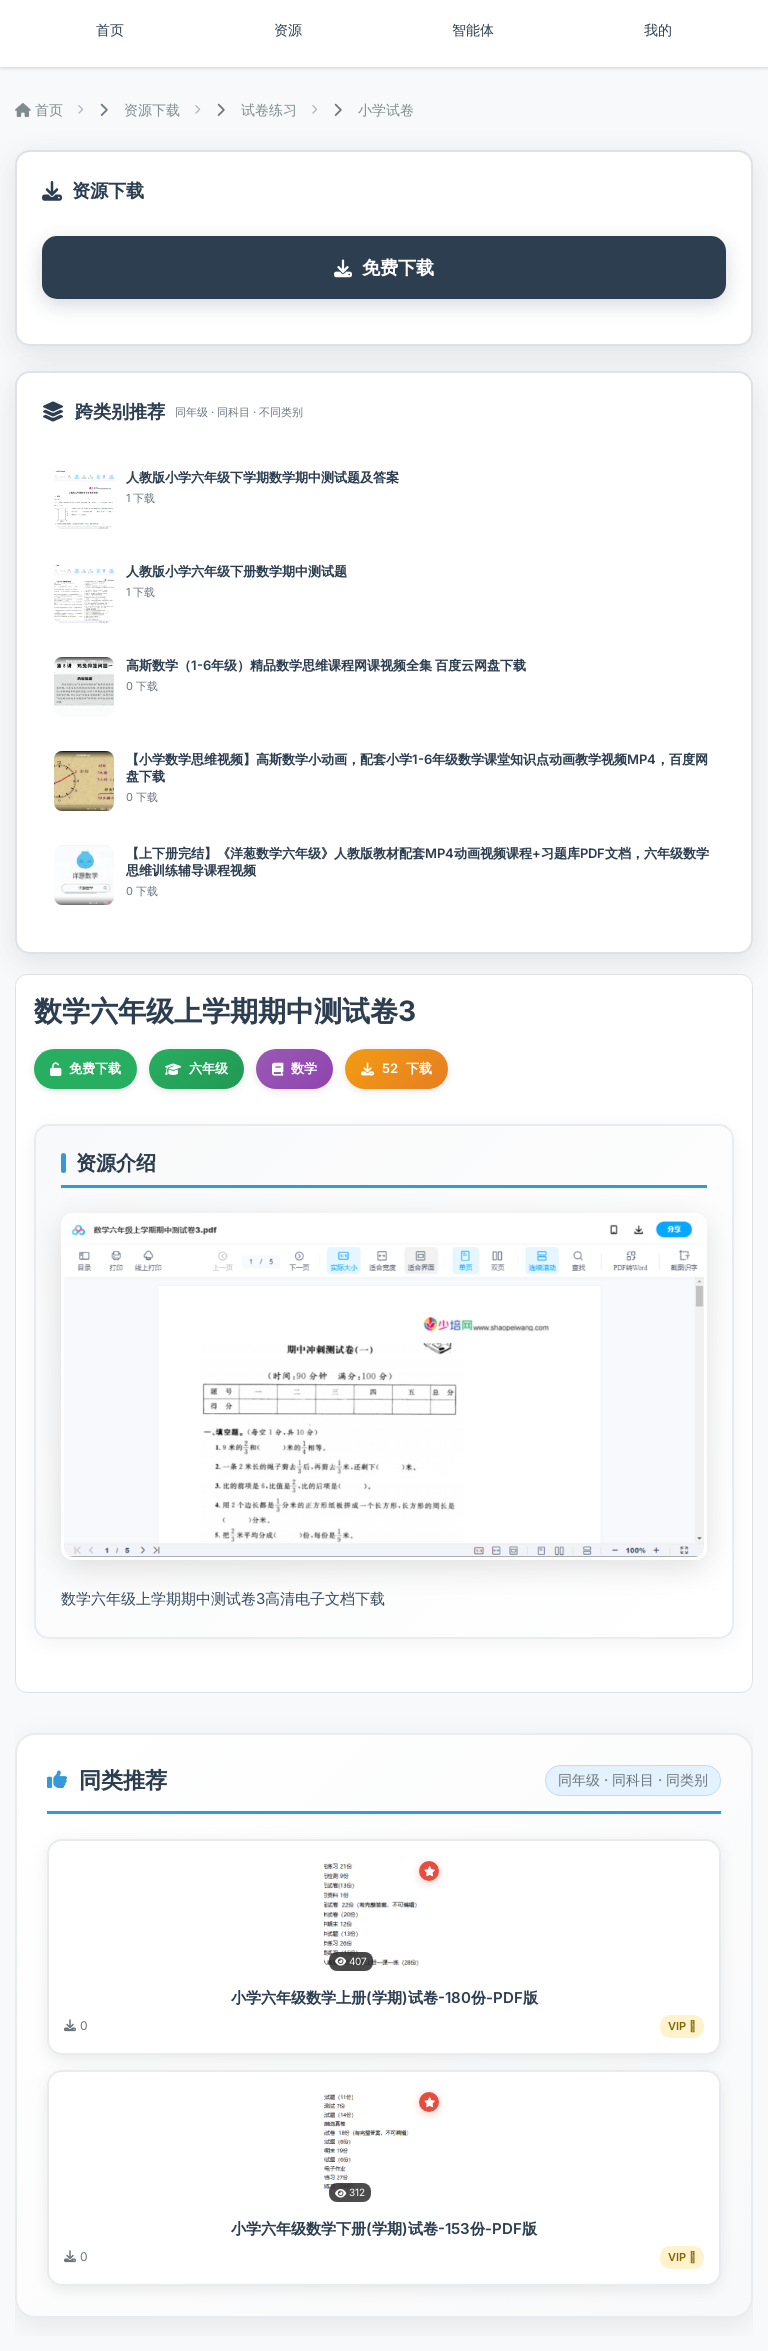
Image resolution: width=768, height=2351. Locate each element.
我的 (658, 30)
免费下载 (384, 267)
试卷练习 (269, 109)
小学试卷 (386, 109)
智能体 (473, 30)
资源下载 (152, 109)
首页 (110, 30)
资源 (288, 30)
